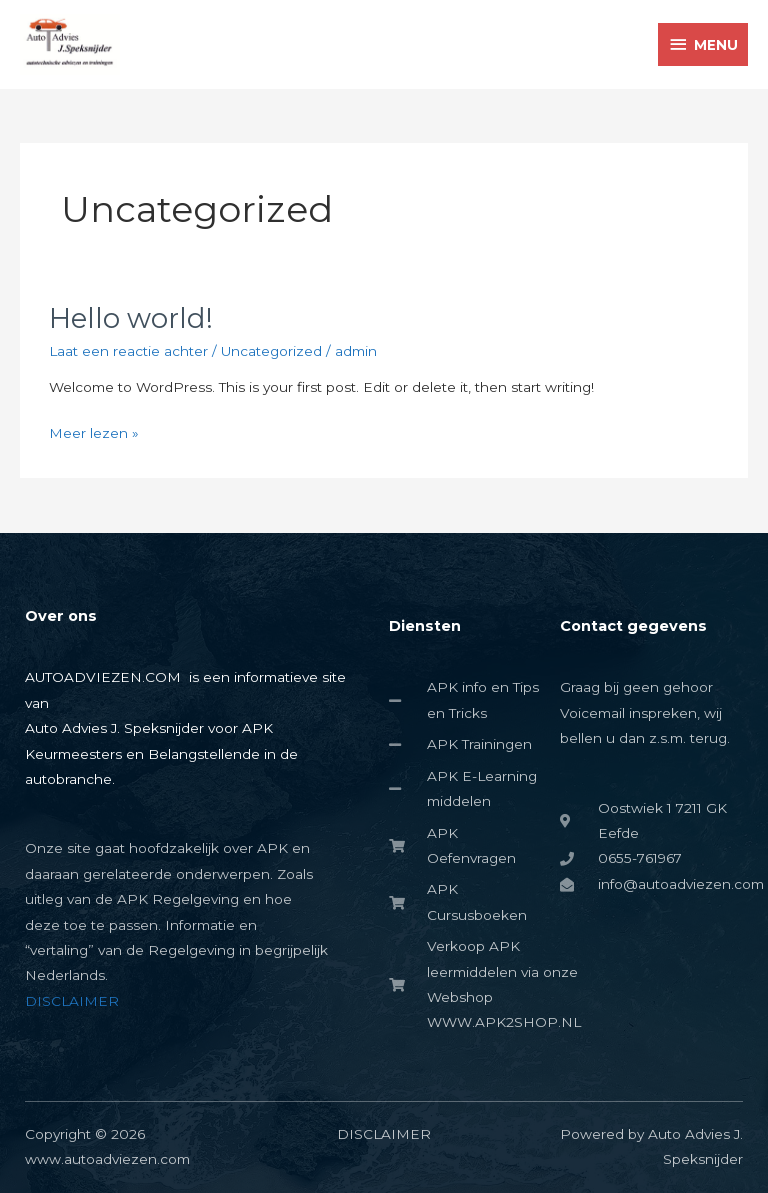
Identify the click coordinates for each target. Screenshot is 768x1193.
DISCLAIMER (72, 1001)
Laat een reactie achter (128, 351)
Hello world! (131, 318)
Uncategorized (271, 351)
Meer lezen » (94, 431)
